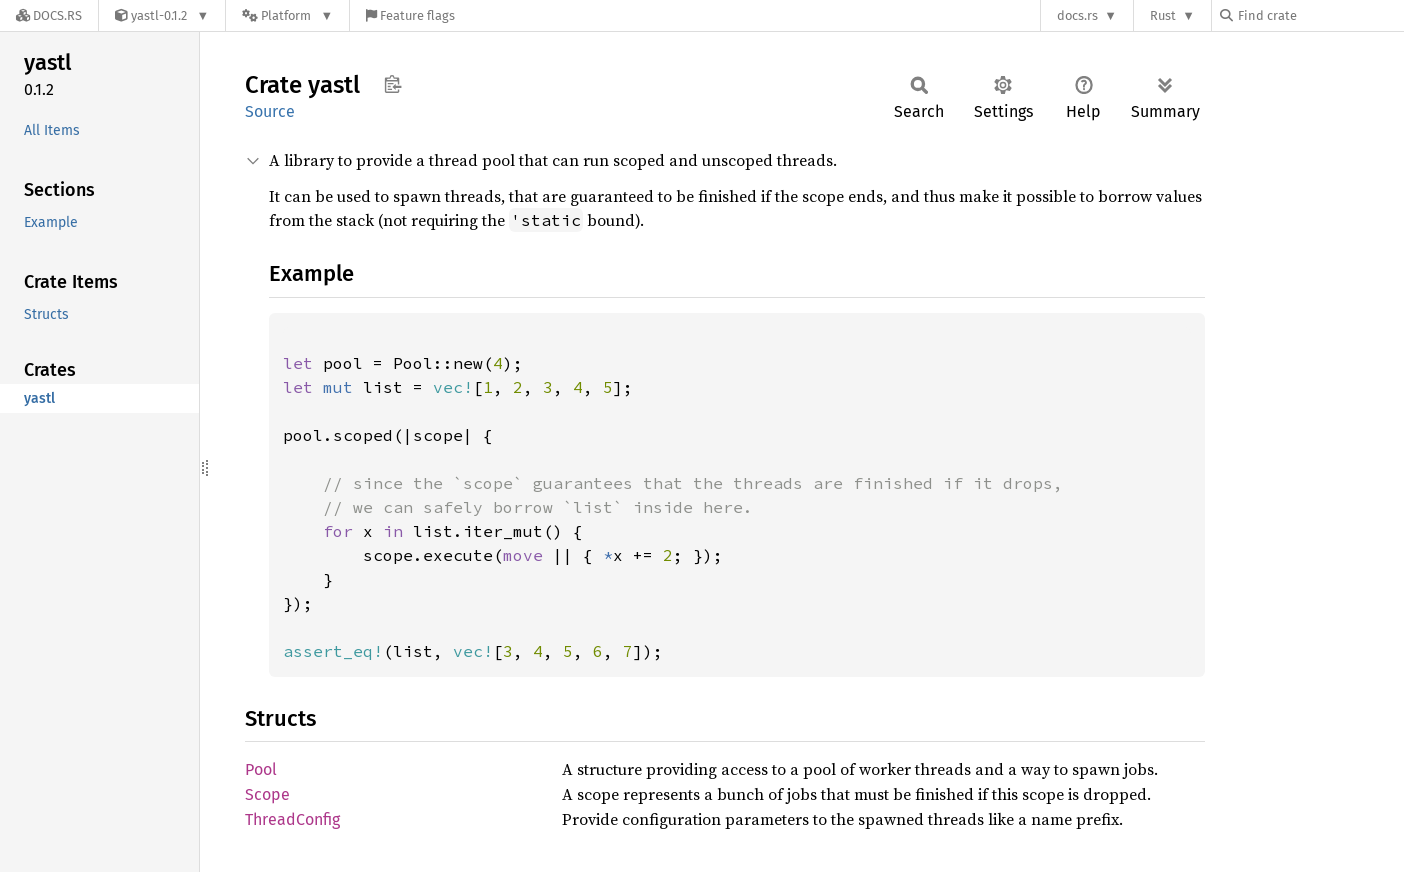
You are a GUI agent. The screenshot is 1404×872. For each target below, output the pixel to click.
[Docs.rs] (49, 15)
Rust (1163, 15)
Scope (267, 794)
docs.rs (1077, 15)
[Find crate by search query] (1320, 15)
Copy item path (392, 84)
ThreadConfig (292, 819)
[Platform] (287, 15)
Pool (261, 769)
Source (270, 111)
